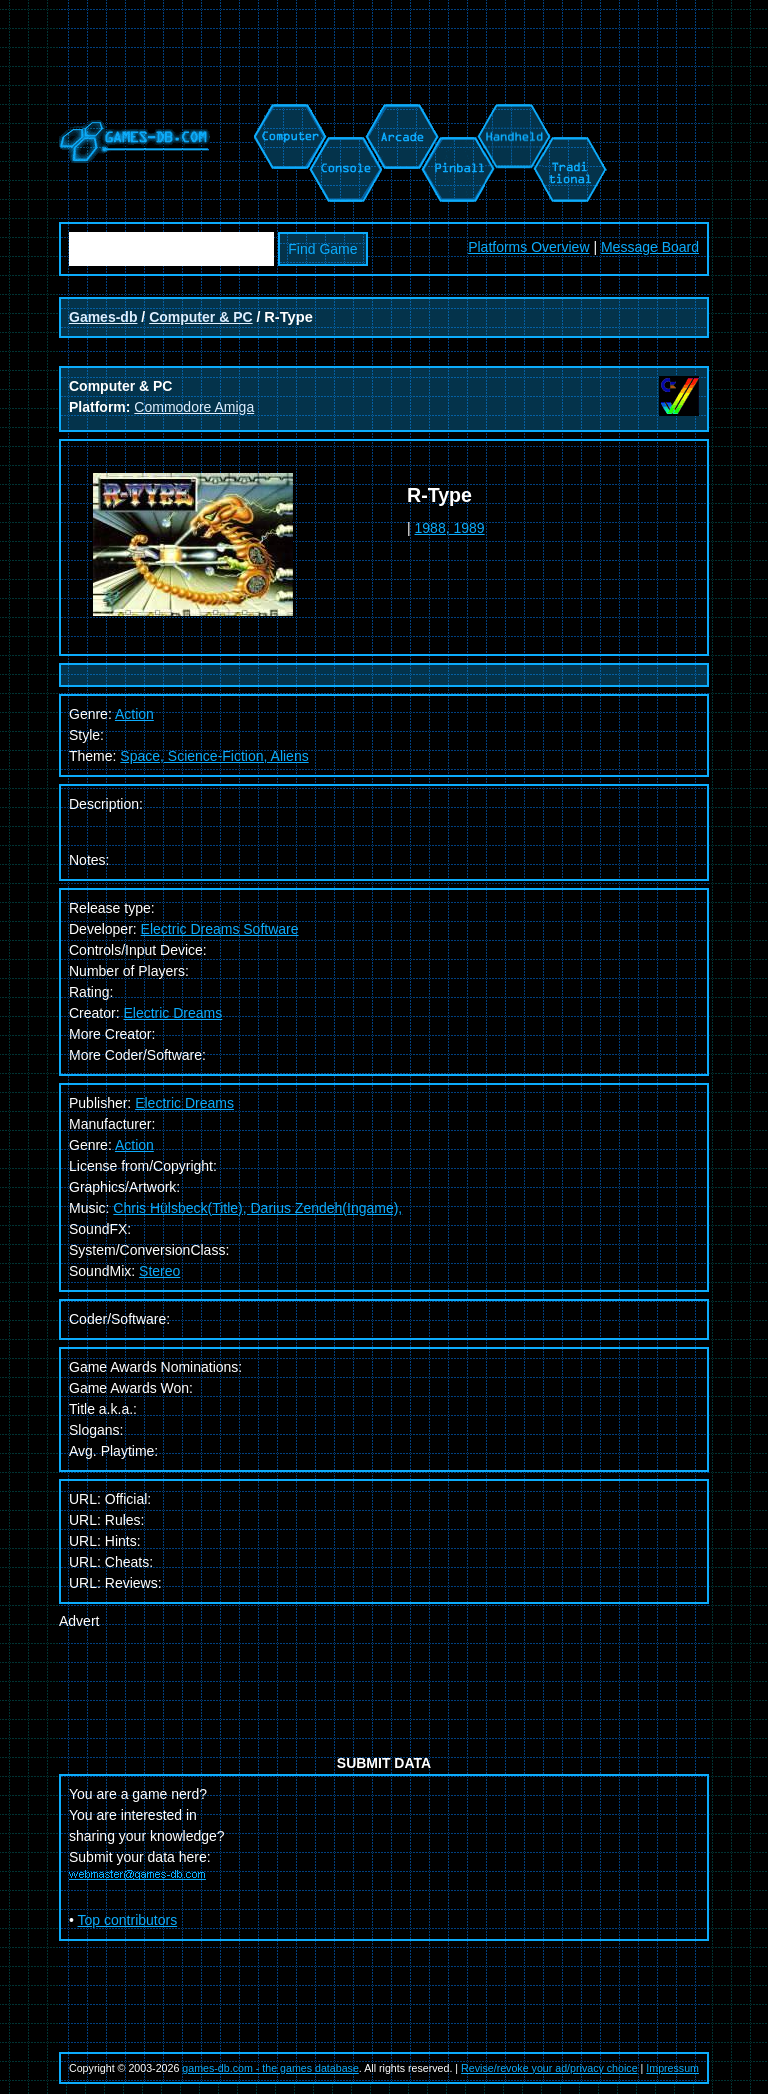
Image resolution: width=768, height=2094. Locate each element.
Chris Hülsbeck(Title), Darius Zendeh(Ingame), (257, 1208)
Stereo (159, 1271)
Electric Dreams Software (220, 929)
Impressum (672, 2068)
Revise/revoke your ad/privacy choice (549, 2068)
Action (134, 1145)
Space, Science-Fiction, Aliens (214, 756)
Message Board (650, 247)
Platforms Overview (528, 247)
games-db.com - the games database (270, 2068)
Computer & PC (200, 317)
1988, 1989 (450, 528)
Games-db (103, 317)
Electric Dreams (172, 1013)
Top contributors (128, 1920)
